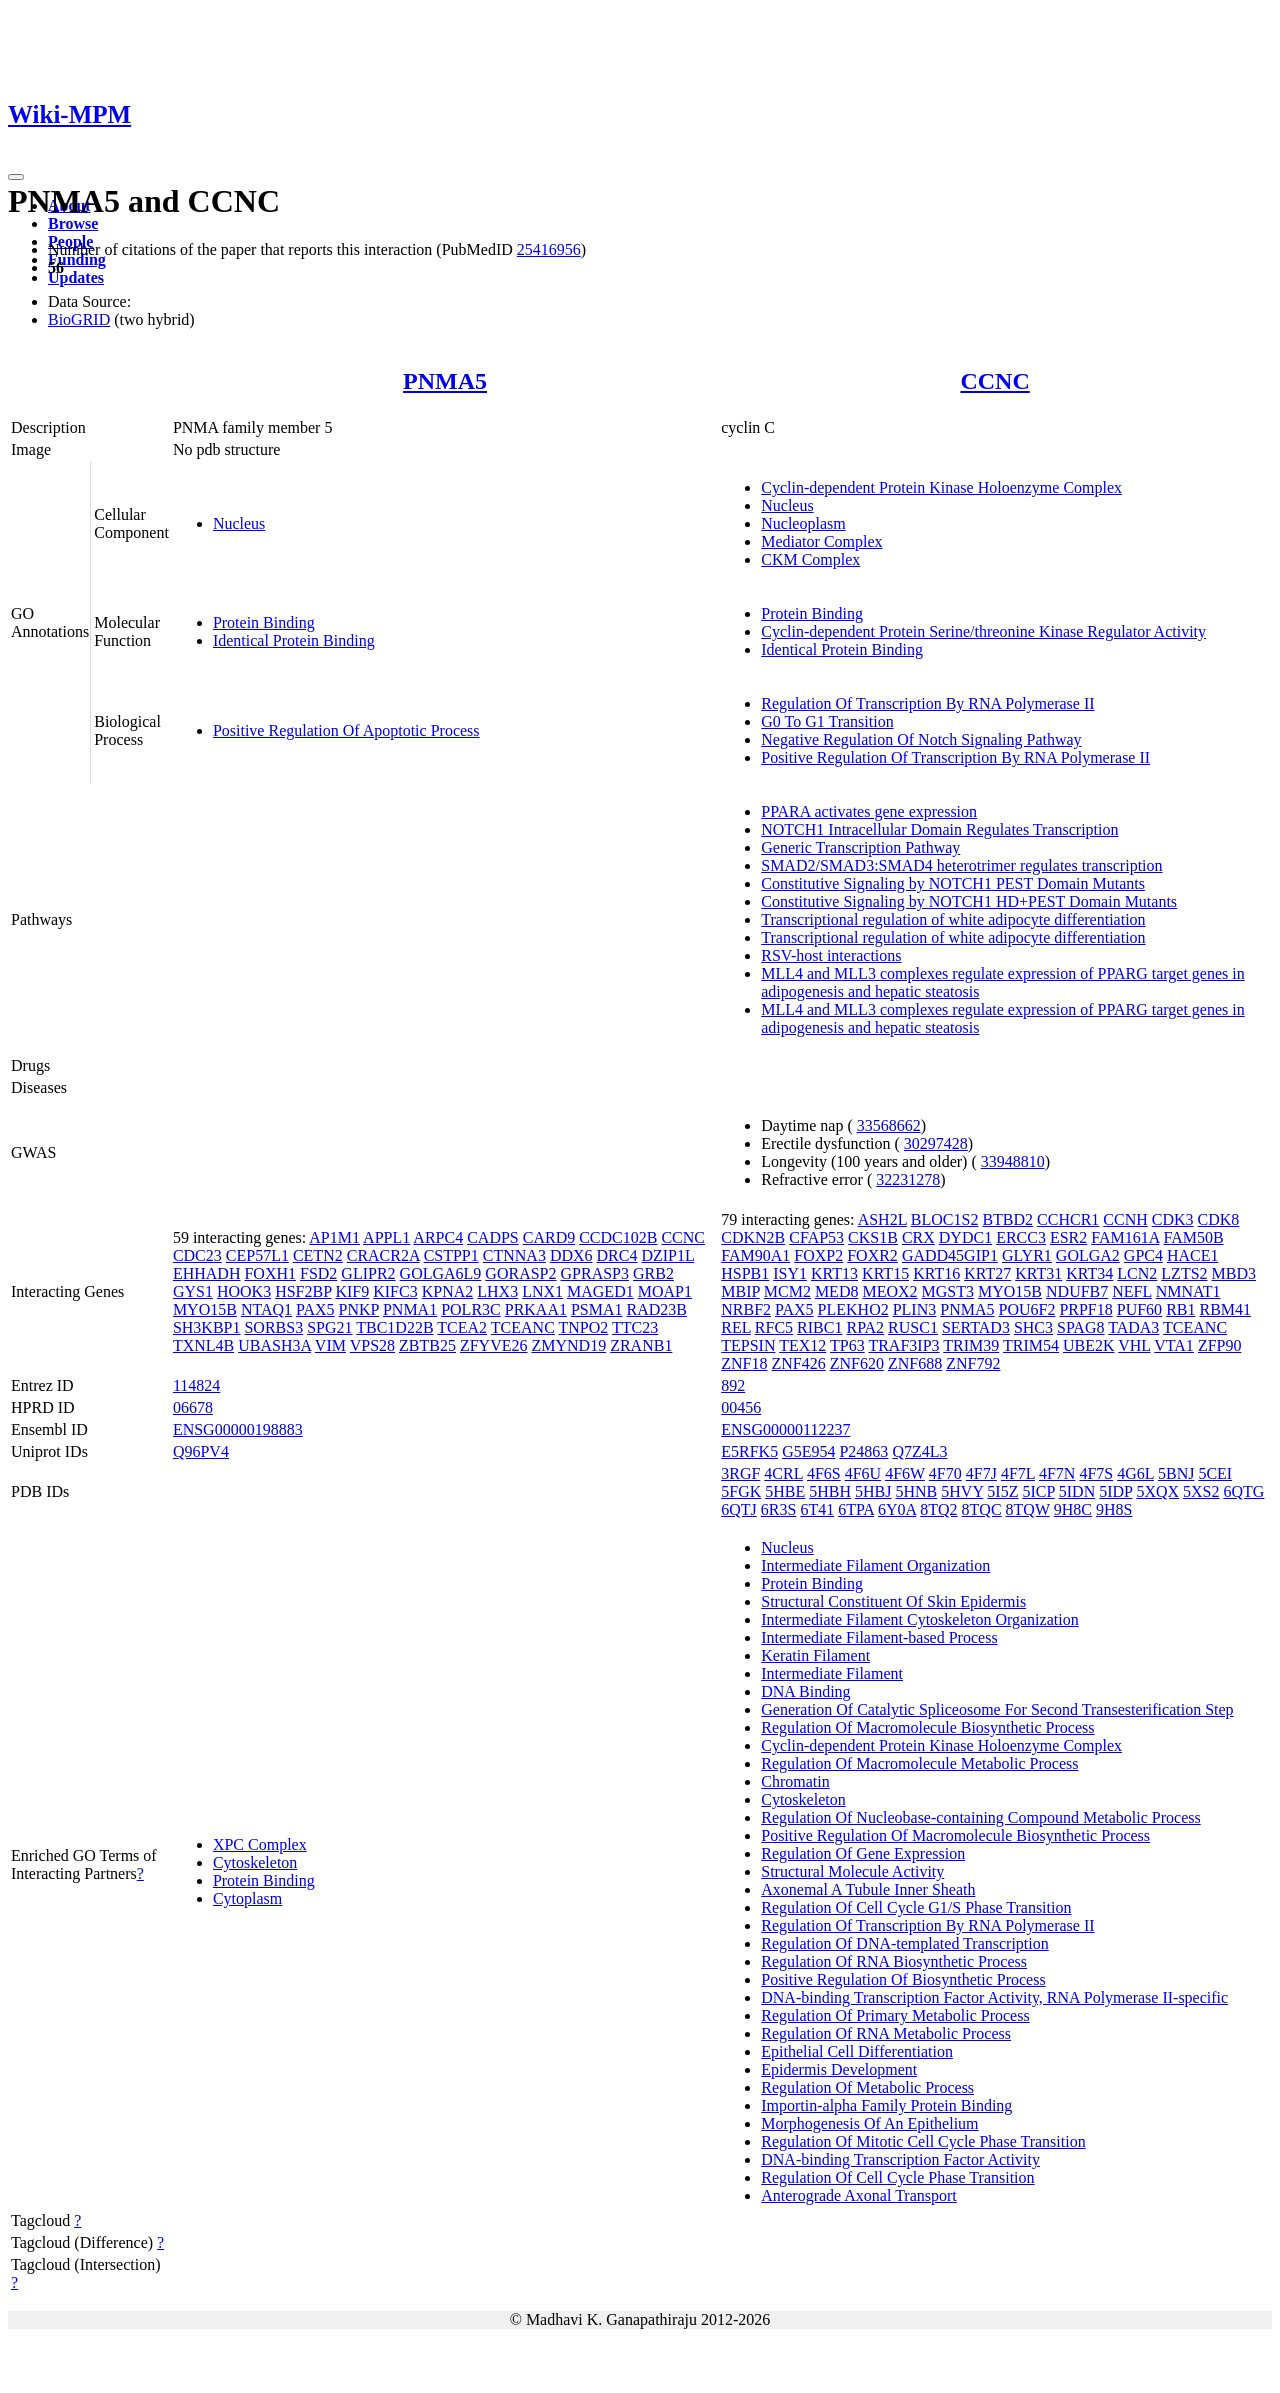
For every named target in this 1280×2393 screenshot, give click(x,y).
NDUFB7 (1077, 1291)
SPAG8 (1080, 1327)
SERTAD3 (976, 1327)
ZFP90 (1220, 1345)
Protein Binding (264, 622)
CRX (918, 1237)
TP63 (847, 1345)
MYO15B (205, 1309)
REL (736, 1327)
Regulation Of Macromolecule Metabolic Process (919, 1763)
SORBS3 (273, 1327)
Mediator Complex (821, 541)
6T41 (817, 1509)
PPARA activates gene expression (869, 811)
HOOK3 (244, 1291)
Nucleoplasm (803, 523)
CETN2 (318, 1255)
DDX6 (571, 1255)
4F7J (981, 1473)
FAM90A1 (755, 1255)
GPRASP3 (595, 1273)
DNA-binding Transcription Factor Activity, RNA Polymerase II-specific (994, 1997)
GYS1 (193, 1291)
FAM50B (1193, 1237)
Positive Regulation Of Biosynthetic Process (903, 1979)
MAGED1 (600, 1291)
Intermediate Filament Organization (875, 1565)
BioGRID (79, 319)
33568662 (889, 1125)
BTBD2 (1007, 1219)
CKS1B (873, 1237)
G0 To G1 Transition (827, 721)
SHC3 (1033, 1327)
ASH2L (882, 1219)
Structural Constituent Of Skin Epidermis (893, 1601)
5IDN (1077, 1491)
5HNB (916, 1491)
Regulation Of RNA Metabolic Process (886, 2033)
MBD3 (1234, 1273)
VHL (1134, 1345)
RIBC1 (819, 1327)
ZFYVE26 (494, 1345)
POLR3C (471, 1309)
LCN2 (1137, 1273)
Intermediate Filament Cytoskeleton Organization (919, 1619)
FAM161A (1125, 1237)
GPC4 (1143, 1255)
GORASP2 (520, 1273)
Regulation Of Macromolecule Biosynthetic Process (927, 1727)
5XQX (1157, 1491)
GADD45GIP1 (950, 1255)
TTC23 (635, 1327)
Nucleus (239, 523)
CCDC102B (618, 1237)
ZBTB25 (427, 1345)
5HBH (830, 1491)
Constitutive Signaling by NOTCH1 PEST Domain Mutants (953, 883)
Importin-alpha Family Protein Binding (886, 2105)
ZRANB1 (641, 1345)
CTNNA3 (514, 1255)
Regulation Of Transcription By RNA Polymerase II (927, 703)
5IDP (1115, 1491)
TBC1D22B (394, 1327)
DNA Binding (805, 1691)
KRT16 (936, 1273)
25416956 (549, 249)
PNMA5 (445, 381)
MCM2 (787, 1291)
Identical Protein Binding (294, 640)
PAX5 (315, 1309)
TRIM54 (1031, 1345)
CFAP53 (816, 1237)
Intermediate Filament (832, 1673)
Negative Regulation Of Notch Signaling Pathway (921, 739)
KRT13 (834, 1273)
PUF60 (1139, 1309)
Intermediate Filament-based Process (879, 1637)
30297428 (936, 1143)
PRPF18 (1085, 1309)
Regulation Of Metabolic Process (867, 2087)
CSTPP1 (451, 1255)
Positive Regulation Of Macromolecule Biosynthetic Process (955, 1835)
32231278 (908, 1179)
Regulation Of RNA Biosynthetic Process (894, 1961)
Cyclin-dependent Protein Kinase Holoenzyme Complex (941, 487)
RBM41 (1225, 1309)
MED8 (837, 1291)
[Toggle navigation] (16, 177)
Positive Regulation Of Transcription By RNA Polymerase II (955, 757)
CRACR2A (383, 1255)
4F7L (1018, 1473)
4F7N (1057, 1473)
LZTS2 (1184, 1273)
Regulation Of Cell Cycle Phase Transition (897, 2177)
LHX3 (497, 1291)
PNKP (359, 1309)
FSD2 (318, 1273)
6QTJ (739, 1509)
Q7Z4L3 (919, 1451)
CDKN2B (753, 1237)
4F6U (863, 1473)
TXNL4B (203, 1345)
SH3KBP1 (207, 1327)
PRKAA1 (536, 1309)
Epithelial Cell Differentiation (857, 2051)
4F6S (824, 1473)
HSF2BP (303, 1291)
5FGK (741, 1491)
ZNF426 (798, 1363)
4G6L (1135, 1473)
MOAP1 (665, 1291)
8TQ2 (938, 1509)
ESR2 (1068, 1237)
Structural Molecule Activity (852, 1871)
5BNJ (1176, 1473)
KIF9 (352, 1291)
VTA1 (1174, 1345)
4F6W (905, 1473)
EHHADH (207, 1273)
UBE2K (1089, 1345)
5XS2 (1201, 1491)
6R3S (779, 1509)
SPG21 (329, 1327)
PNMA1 (410, 1309)
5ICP (1038, 1491)
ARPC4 (438, 1237)
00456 (741, 1407)
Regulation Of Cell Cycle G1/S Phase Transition (916, 1907)
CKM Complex (810, 559)
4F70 (945, 1473)
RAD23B (657, 1309)
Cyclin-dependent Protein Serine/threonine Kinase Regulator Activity (983, 631)
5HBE (785, 1491)
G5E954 (808, 1451)
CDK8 (1219, 1219)
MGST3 (948, 1291)
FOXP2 (818, 1255)
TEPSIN (748, 1345)
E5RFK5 (749, 1451)
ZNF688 (915, 1363)
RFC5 (774, 1327)
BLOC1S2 (945, 1219)
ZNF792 (973, 1363)
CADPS (493, 1237)
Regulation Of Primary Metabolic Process (895, 2015)
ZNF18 (744, 1363)
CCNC (994, 381)
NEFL (1131, 1291)
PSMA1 (597, 1309)
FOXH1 (270, 1273)
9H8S (1114, 1509)
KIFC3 (395, 1291)
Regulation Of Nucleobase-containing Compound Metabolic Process (980, 1817)
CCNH (1125, 1219)
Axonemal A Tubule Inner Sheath (868, 1889)
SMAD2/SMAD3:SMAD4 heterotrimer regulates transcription (961, 865)
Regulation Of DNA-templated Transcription (905, 1943)
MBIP (740, 1291)
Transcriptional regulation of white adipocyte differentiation (953, 919)
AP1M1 (334, 1237)
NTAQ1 (266, 1309)
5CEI (1215, 1473)
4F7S (1096, 1473)
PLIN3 (915, 1309)
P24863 (863, 1451)
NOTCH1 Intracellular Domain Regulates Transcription (939, 829)
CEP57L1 (257, 1255)
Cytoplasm (247, 1898)
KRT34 (1089, 1273)
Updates (76, 277)
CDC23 (197, 1255)
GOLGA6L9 (441, 1273)
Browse (73, 223)
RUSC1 (913, 1327)
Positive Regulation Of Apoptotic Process (346, 730)
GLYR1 (1027, 1255)
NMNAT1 (1188, 1291)
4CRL (783, 1473)
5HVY (962, 1491)
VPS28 (372, 1345)
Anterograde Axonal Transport (859, 2195)
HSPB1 (745, 1273)
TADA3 (1133, 1327)
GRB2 (653, 1273)
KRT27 (987, 1273)
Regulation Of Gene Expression (863, 1853)
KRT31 (1038, 1273)
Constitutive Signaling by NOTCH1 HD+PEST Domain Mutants (969, 901)
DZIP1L (667, 1255)
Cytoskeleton (255, 1862)
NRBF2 (746, 1309)
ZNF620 (857, 1363)
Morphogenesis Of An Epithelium (869, 2123)
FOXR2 (872, 1255)
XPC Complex (260, 1844)
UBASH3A (274, 1345)
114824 (196, 1385)
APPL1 (386, 1237)
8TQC (982, 1509)
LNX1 (542, 1291)
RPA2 (865, 1327)
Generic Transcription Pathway (860, 847)
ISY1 (790, 1273)
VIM (330, 1345)
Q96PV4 (201, 1451)
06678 (193, 1407)
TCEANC (523, 1327)
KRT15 (885, 1273)
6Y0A (897, 1509)
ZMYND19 (568, 1345)
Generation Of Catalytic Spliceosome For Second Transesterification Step (997, 1709)
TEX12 (802, 1345)
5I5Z (1002, 1491)
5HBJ (873, 1491)
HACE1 (1193, 1255)
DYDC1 (965, 1237)
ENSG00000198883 (238, 1429)
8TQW (1028, 1509)
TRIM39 (971, 1345)
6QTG (1244, 1491)
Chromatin (795, 1781)
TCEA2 (462, 1327)
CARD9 (549, 1237)
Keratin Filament (815, 1655)
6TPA (856, 1509)
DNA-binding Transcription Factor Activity (900, 2159)
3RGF (740, 1473)
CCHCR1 (1068, 1219)
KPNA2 (448, 1291)
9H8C (1073, 1509)
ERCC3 (1021, 1237)
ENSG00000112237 (785, 1429)
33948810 (1013, 1161)
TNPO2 (584, 1327)
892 (733, 1385)
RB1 (1180, 1309)
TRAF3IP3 (903, 1345)
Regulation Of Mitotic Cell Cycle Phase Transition (923, 2141)
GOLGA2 (1088, 1255)
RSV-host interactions (831, 955)
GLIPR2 (368, 1273)
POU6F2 (1026, 1309)
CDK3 (1173, 1219)
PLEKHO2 (853, 1309)
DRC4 (617, 1255)
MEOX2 (889, 1291)
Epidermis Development (839, 2069)
